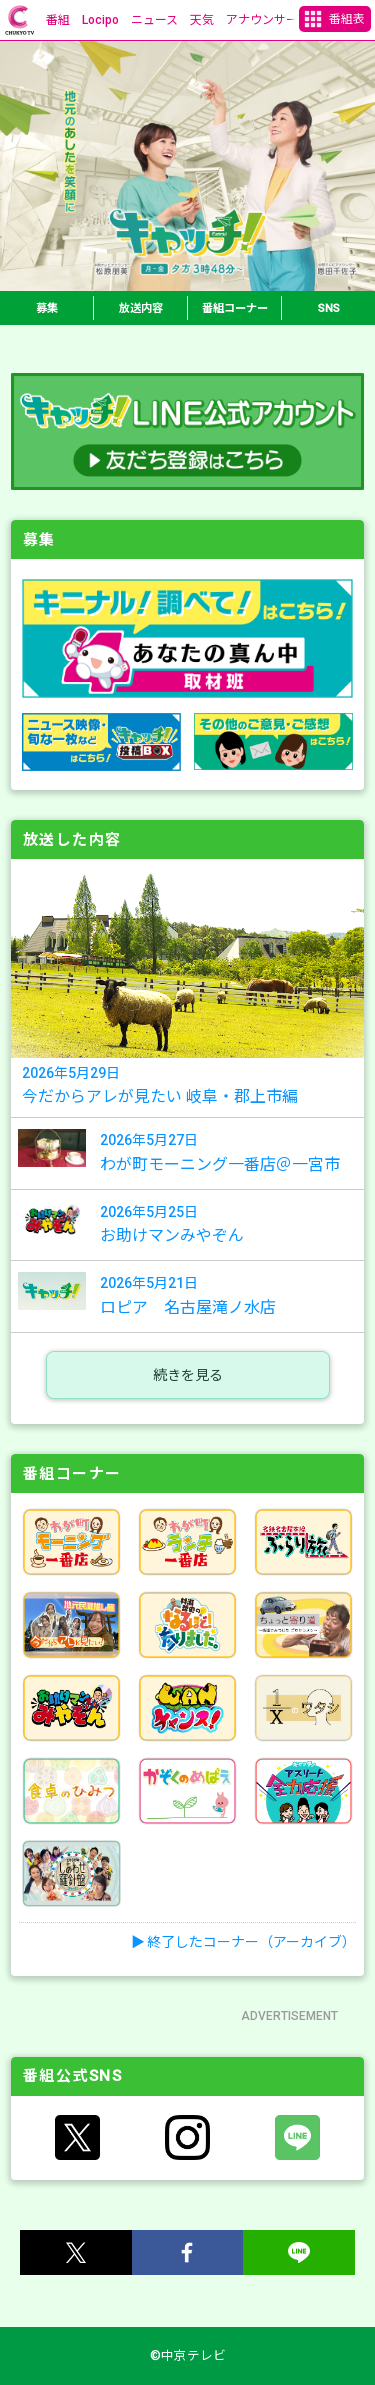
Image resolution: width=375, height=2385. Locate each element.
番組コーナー (235, 308)
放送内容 (141, 308)
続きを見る (188, 1375)
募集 (47, 308)
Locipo (100, 20)
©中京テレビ (188, 2355)
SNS (329, 308)
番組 (58, 20)
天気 (202, 20)
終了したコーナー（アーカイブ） (251, 1942)
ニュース (154, 20)
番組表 (347, 19)
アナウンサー (262, 20)
